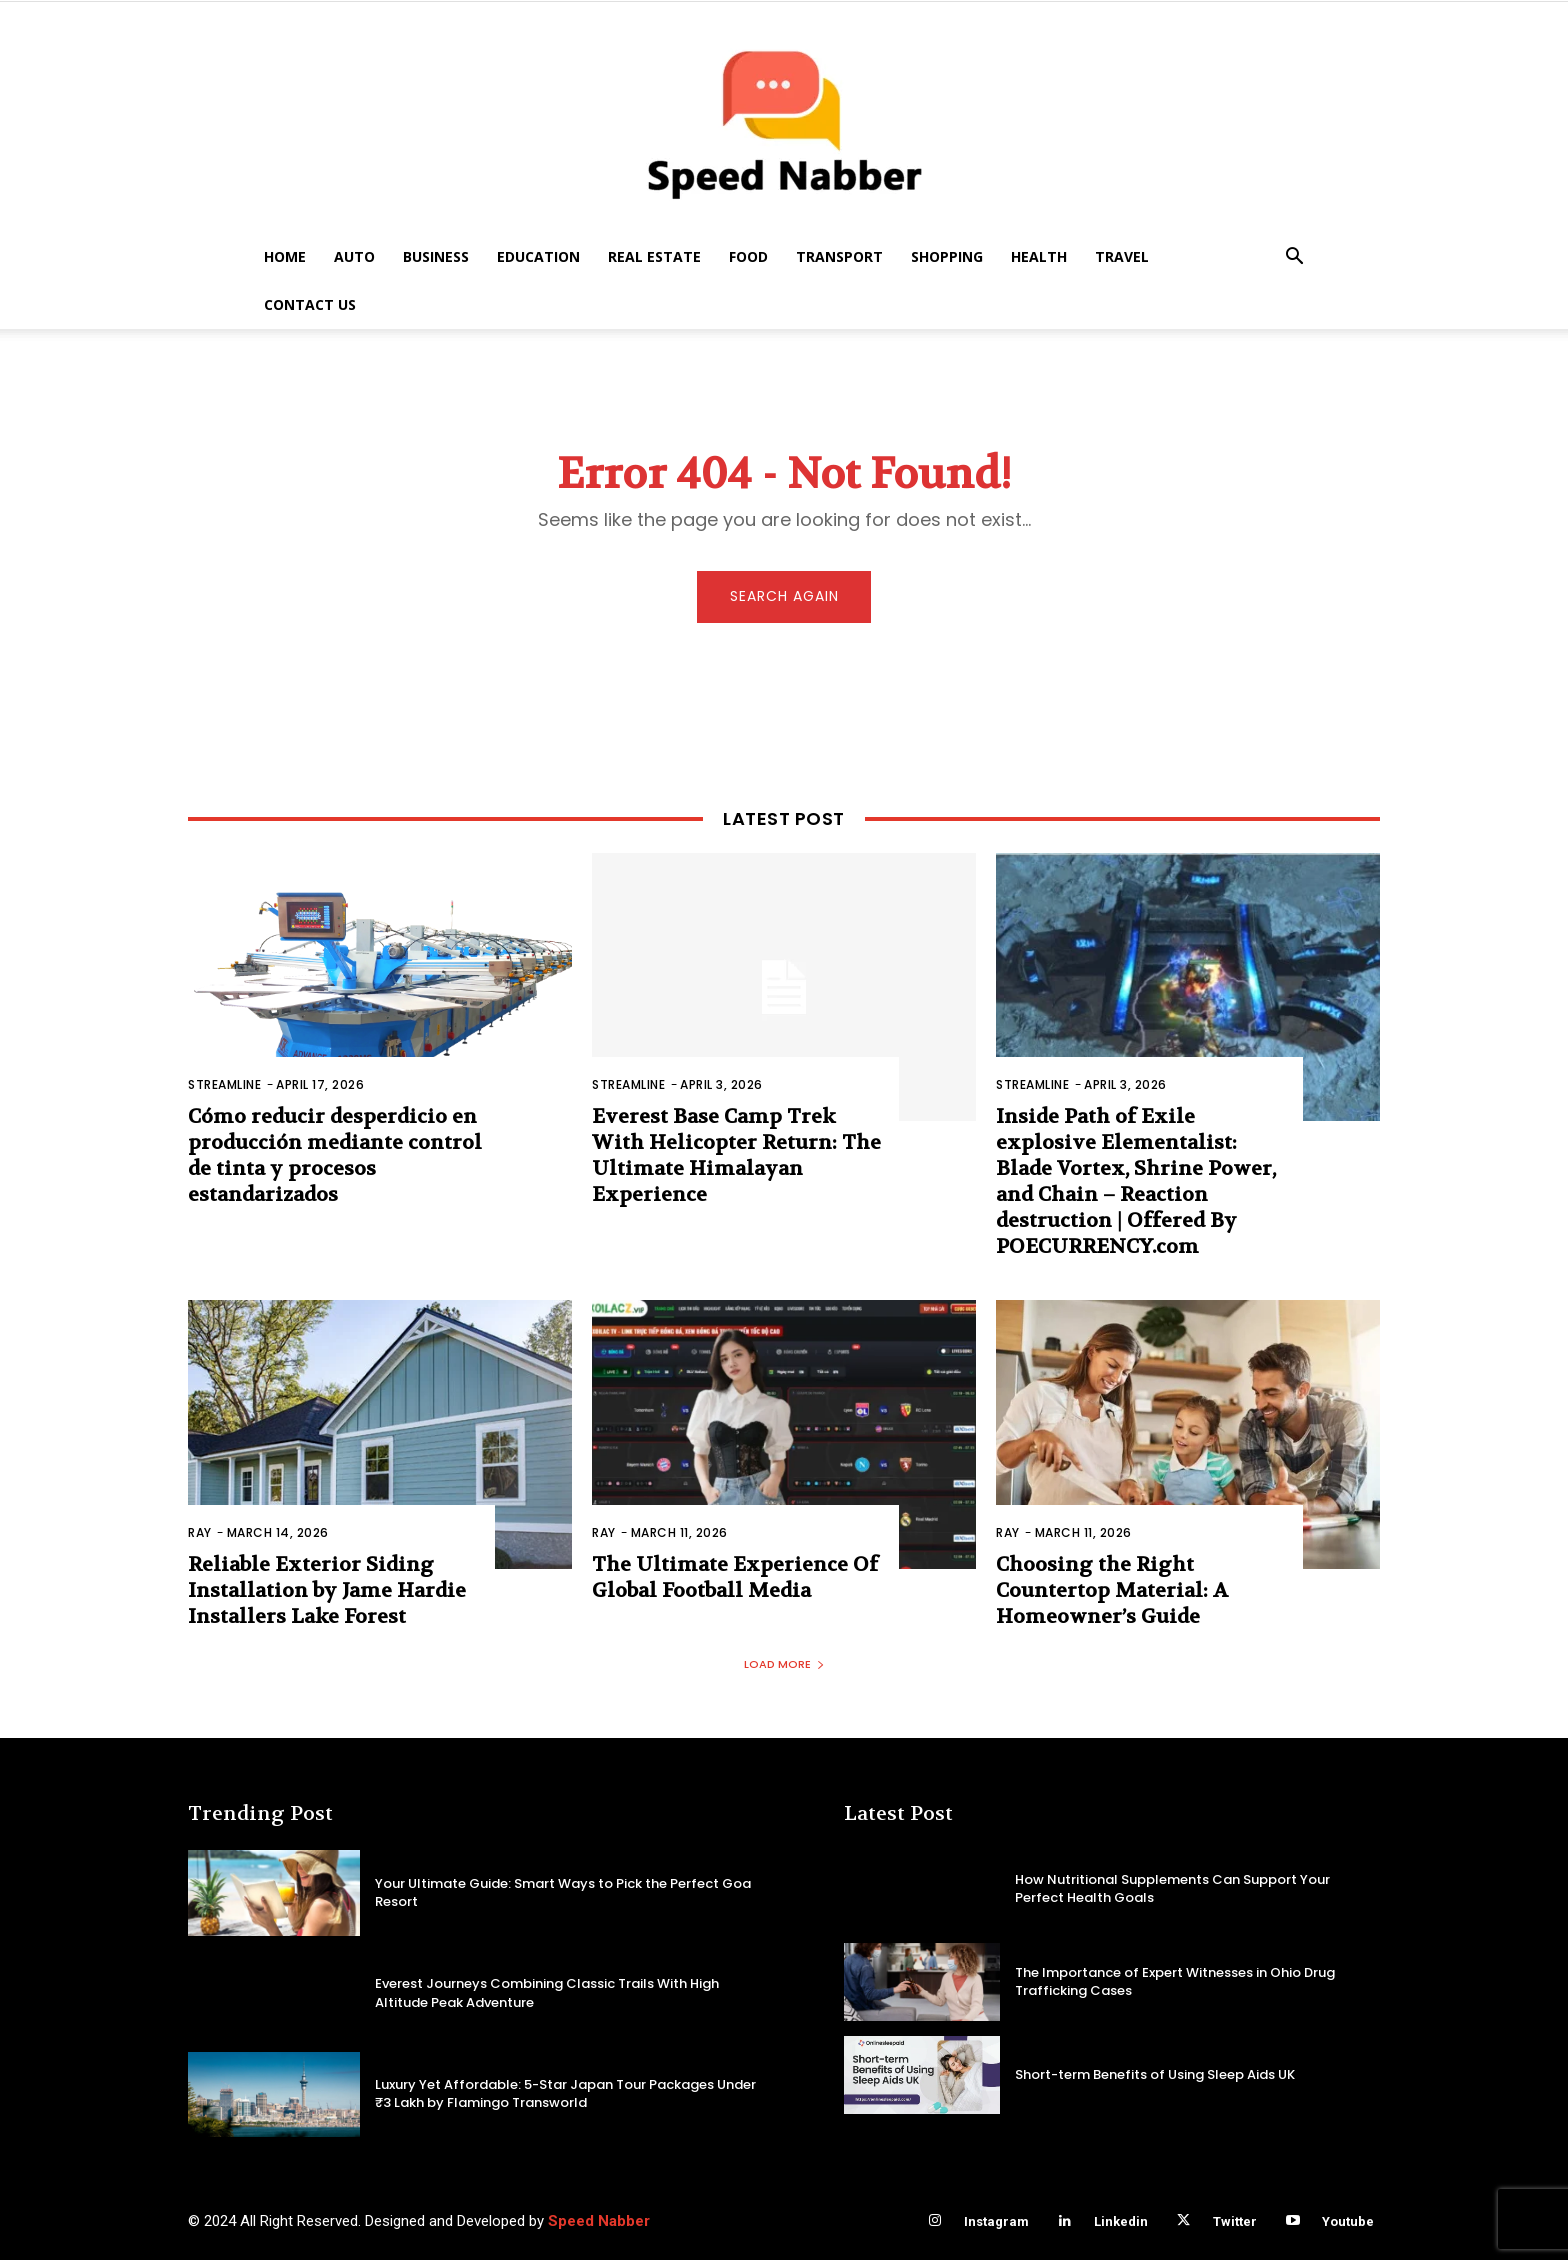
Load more (784, 1667)
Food (748, 256)
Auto (354, 256)
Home (285, 256)
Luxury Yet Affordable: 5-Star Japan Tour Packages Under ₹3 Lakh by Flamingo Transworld (565, 2096)
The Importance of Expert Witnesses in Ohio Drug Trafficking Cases (1175, 1983)
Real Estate (654, 256)
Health (1039, 256)
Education (538, 256)
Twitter (1235, 2224)
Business (436, 256)
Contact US (310, 304)
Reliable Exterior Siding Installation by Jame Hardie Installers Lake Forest (327, 1594)
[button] (1294, 258)
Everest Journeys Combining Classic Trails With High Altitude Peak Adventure (547, 1995)
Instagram (996, 2224)
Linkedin (1121, 2224)
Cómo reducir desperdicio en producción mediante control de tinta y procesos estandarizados (335, 1159)
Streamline (224, 1088)
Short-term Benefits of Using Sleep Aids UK (1155, 2076)
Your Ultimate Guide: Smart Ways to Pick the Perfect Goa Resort (563, 1894)
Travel (1122, 256)
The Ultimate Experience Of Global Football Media (735, 1581)
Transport (839, 256)
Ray (200, 1536)
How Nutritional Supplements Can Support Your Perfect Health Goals (1172, 1890)
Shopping (947, 256)
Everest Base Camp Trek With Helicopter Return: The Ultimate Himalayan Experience (736, 1159)
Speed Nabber (599, 2224)
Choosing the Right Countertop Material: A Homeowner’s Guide (1112, 1594)
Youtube (1348, 2224)
